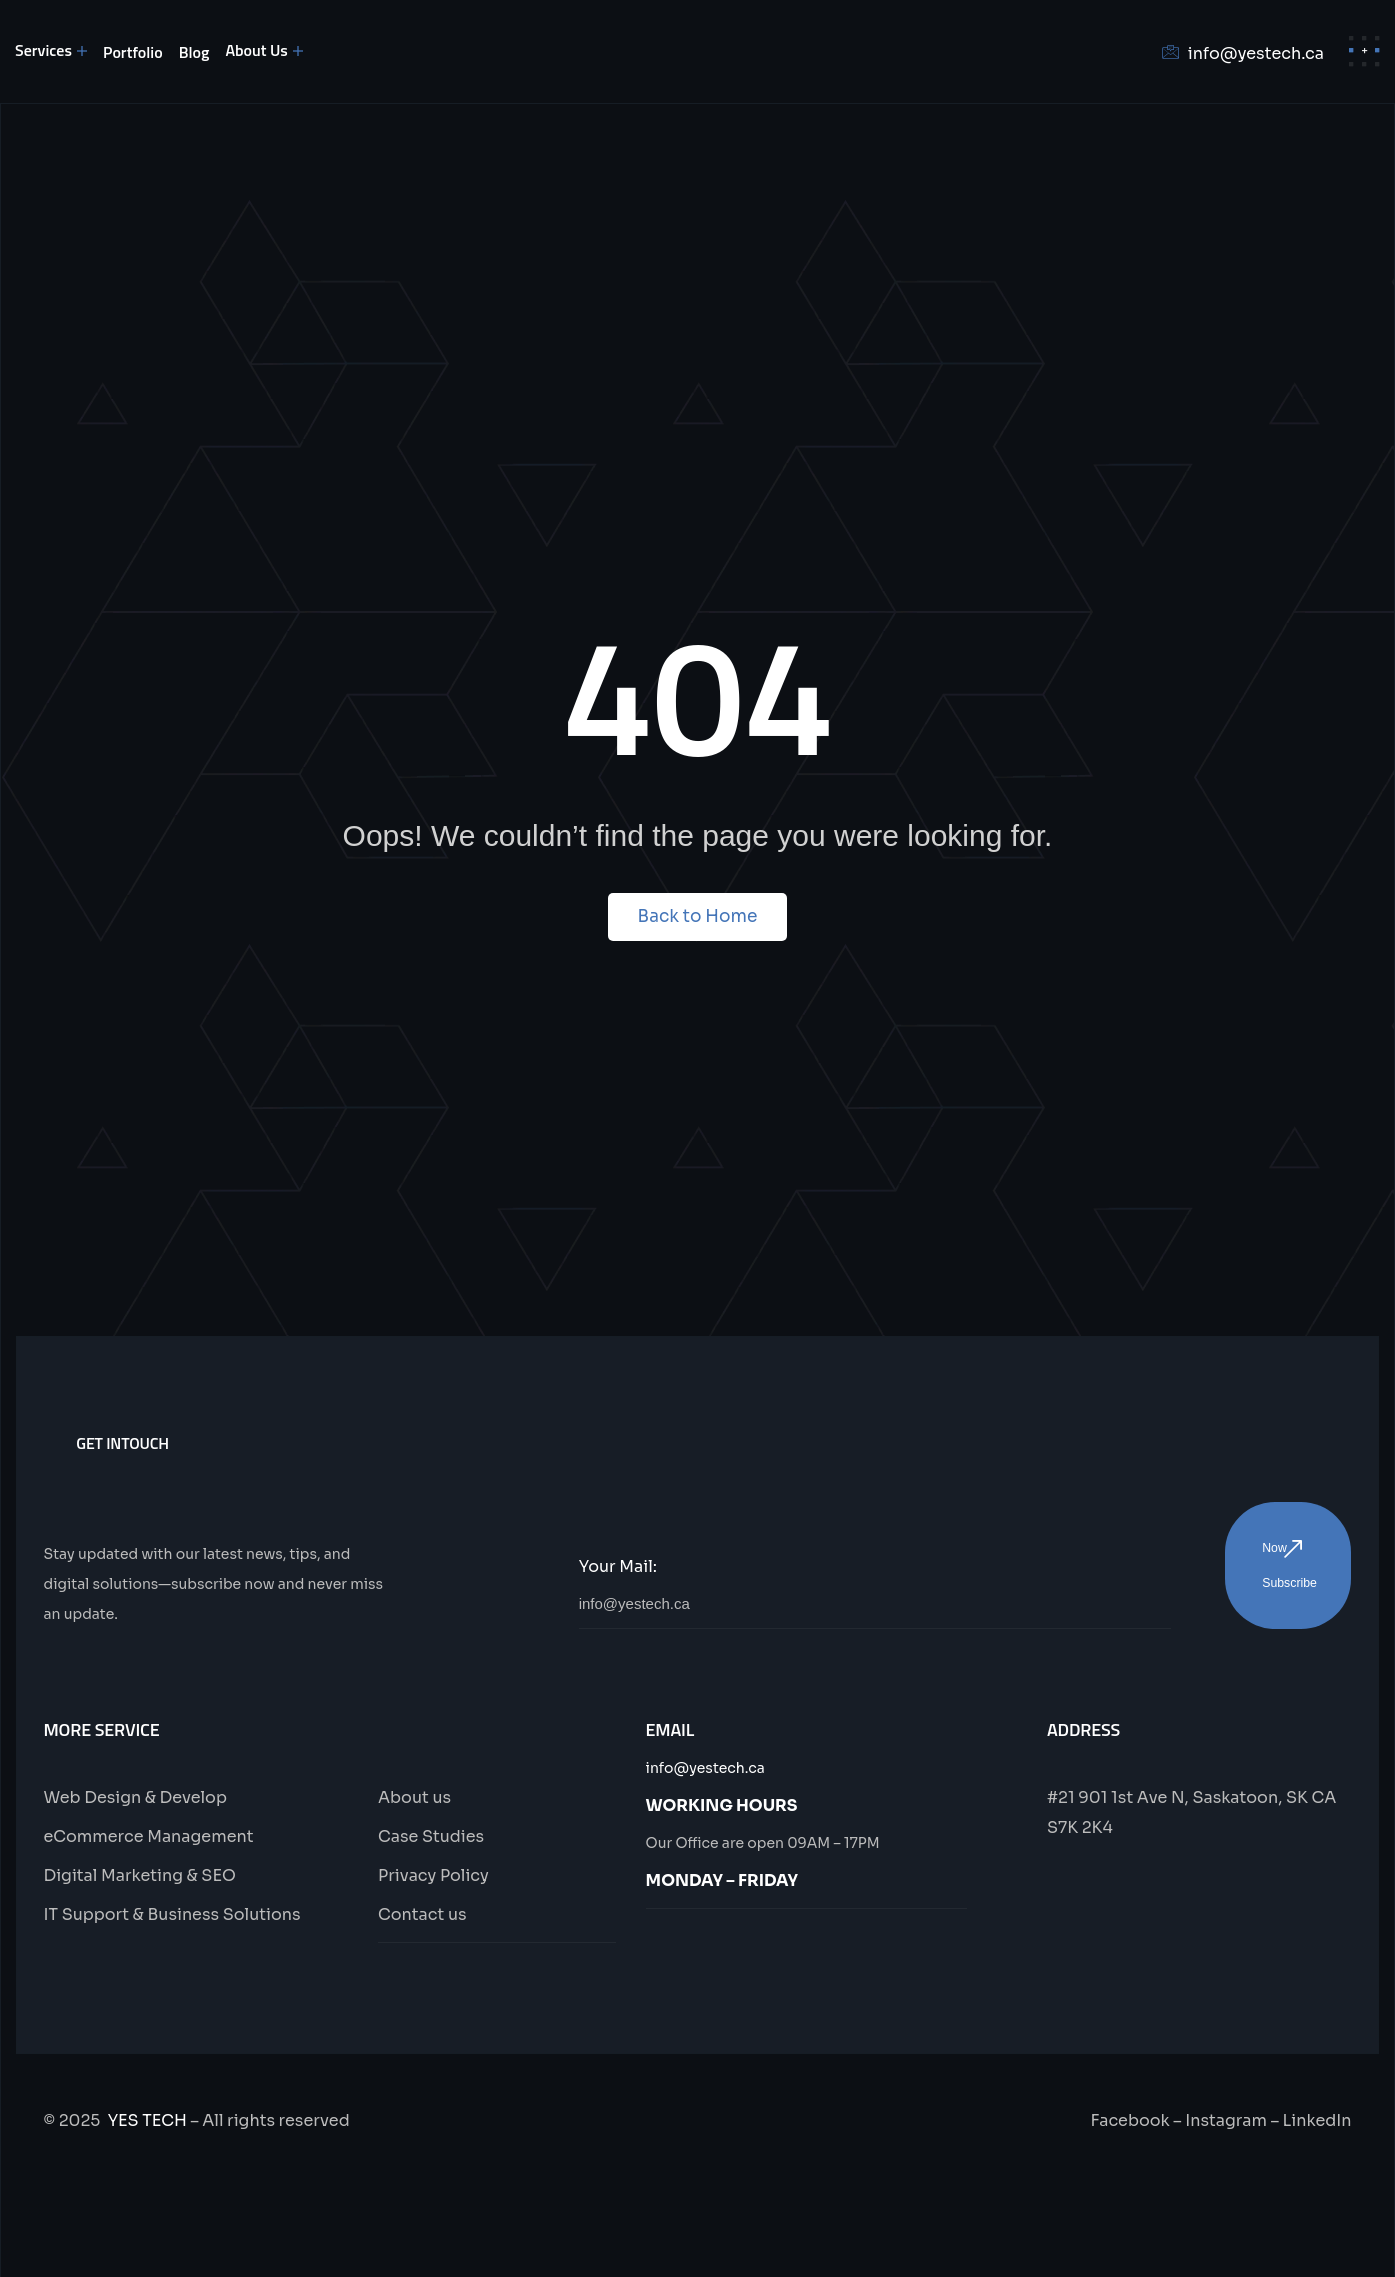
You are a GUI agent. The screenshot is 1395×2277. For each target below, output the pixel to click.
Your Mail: (618, 1567)
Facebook (1130, 2121)
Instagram (1226, 2121)
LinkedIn (1317, 2121)
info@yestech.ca (705, 1769)
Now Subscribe (1276, 1554)
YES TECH (147, 2121)
